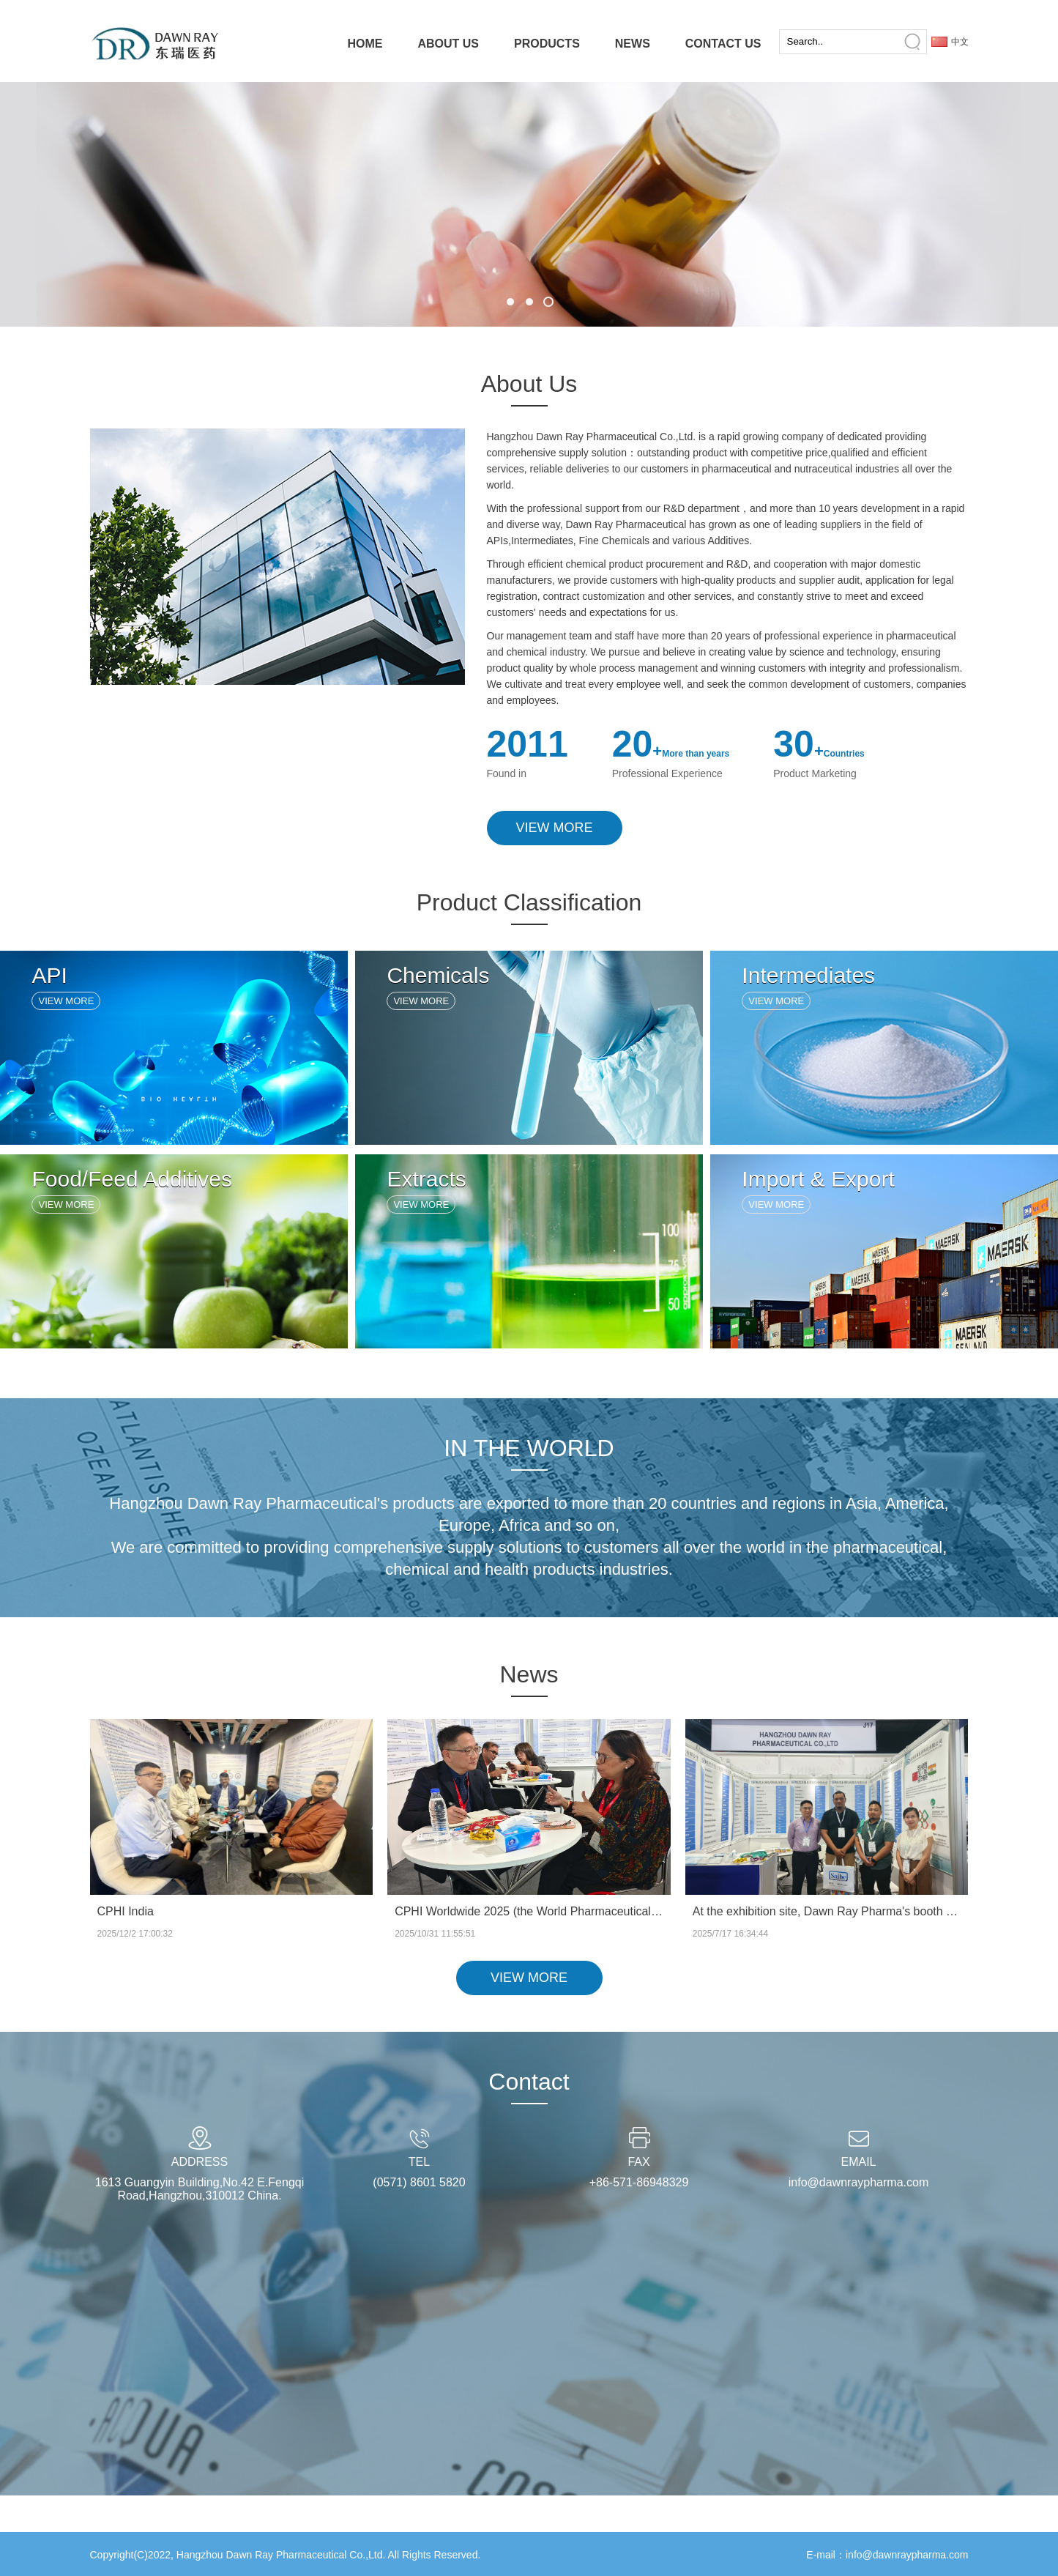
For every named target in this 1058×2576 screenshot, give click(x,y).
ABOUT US (448, 43)
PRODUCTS (547, 43)
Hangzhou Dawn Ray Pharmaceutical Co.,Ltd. (281, 2555)
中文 (960, 42)
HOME (364, 43)
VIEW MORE (554, 827)
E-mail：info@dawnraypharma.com (887, 2555)
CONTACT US (723, 43)
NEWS (632, 43)
